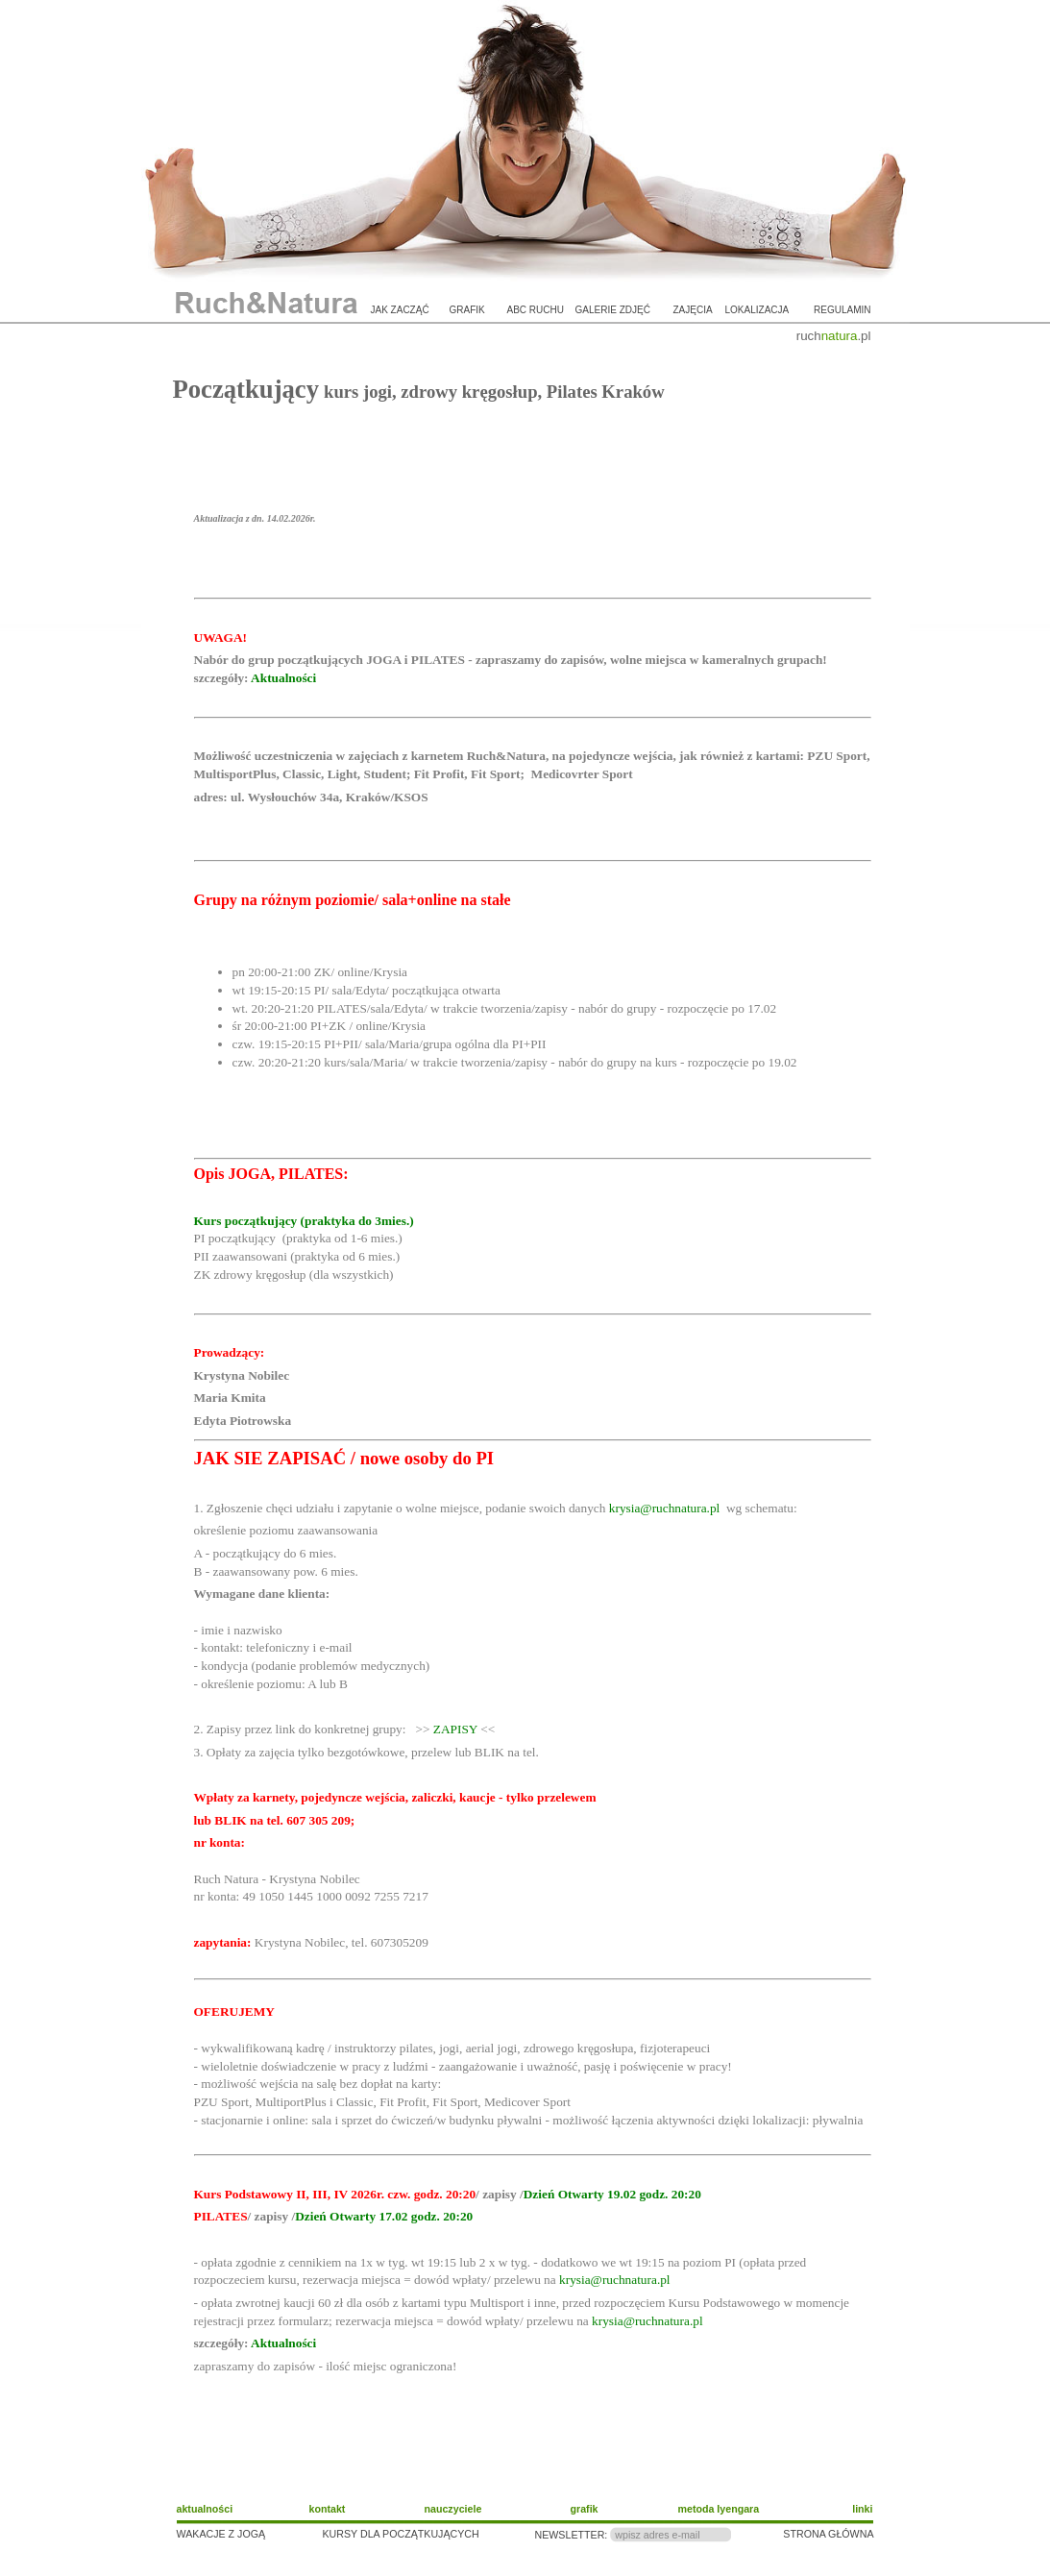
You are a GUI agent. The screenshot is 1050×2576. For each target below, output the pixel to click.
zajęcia (693, 310)
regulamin (842, 310)
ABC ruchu (535, 310)
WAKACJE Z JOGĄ (221, 2533)
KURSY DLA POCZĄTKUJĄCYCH (401, 2533)
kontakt (327, 2509)
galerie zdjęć (612, 310)
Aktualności (283, 678)
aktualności (205, 2509)
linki (862, 2509)
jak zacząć (400, 310)
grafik (467, 310)
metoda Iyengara (719, 2509)
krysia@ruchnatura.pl (664, 1508)
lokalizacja (757, 310)
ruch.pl (833, 336)
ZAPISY (455, 1729)
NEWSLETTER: (571, 2534)
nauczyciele (453, 2509)
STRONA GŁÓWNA (828, 2533)
